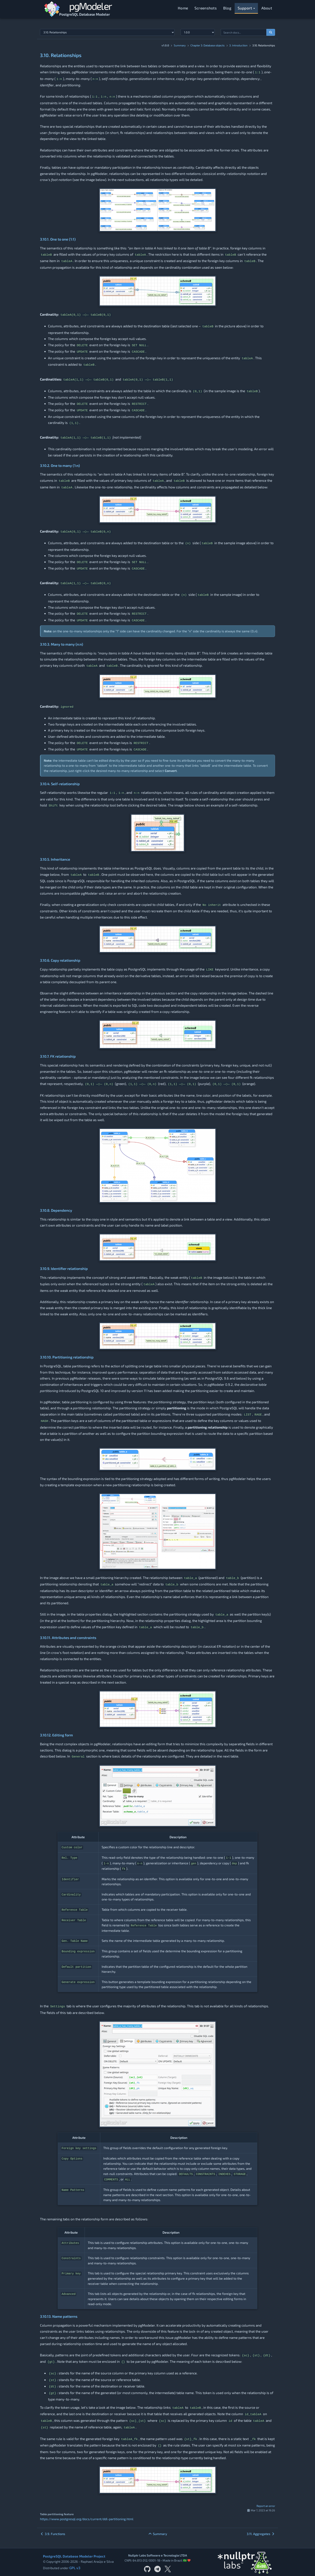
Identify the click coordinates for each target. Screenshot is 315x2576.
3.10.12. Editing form (56, 1735)
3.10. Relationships (61, 55)
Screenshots (205, 8)
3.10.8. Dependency (56, 1210)
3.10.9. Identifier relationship (64, 1268)
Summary (180, 45)
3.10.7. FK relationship (58, 1056)
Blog (227, 8)
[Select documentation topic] (107, 32)
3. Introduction (238, 45)
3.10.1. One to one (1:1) (58, 239)
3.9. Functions (52, 2533)
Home (183, 8)
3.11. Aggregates (261, 2533)
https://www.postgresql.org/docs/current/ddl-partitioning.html (80, 2518)
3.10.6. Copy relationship (60, 960)
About (266, 8)
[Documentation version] (198, 32)
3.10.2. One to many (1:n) (60, 465)
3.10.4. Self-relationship (60, 784)
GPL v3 (74, 2567)
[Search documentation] (270, 32)
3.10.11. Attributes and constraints (68, 1637)
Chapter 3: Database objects (207, 45)
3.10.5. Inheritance (55, 859)
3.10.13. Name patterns (58, 2316)
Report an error (266, 2506)
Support (246, 8)
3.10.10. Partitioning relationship (67, 1357)
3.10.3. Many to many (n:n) (61, 644)
